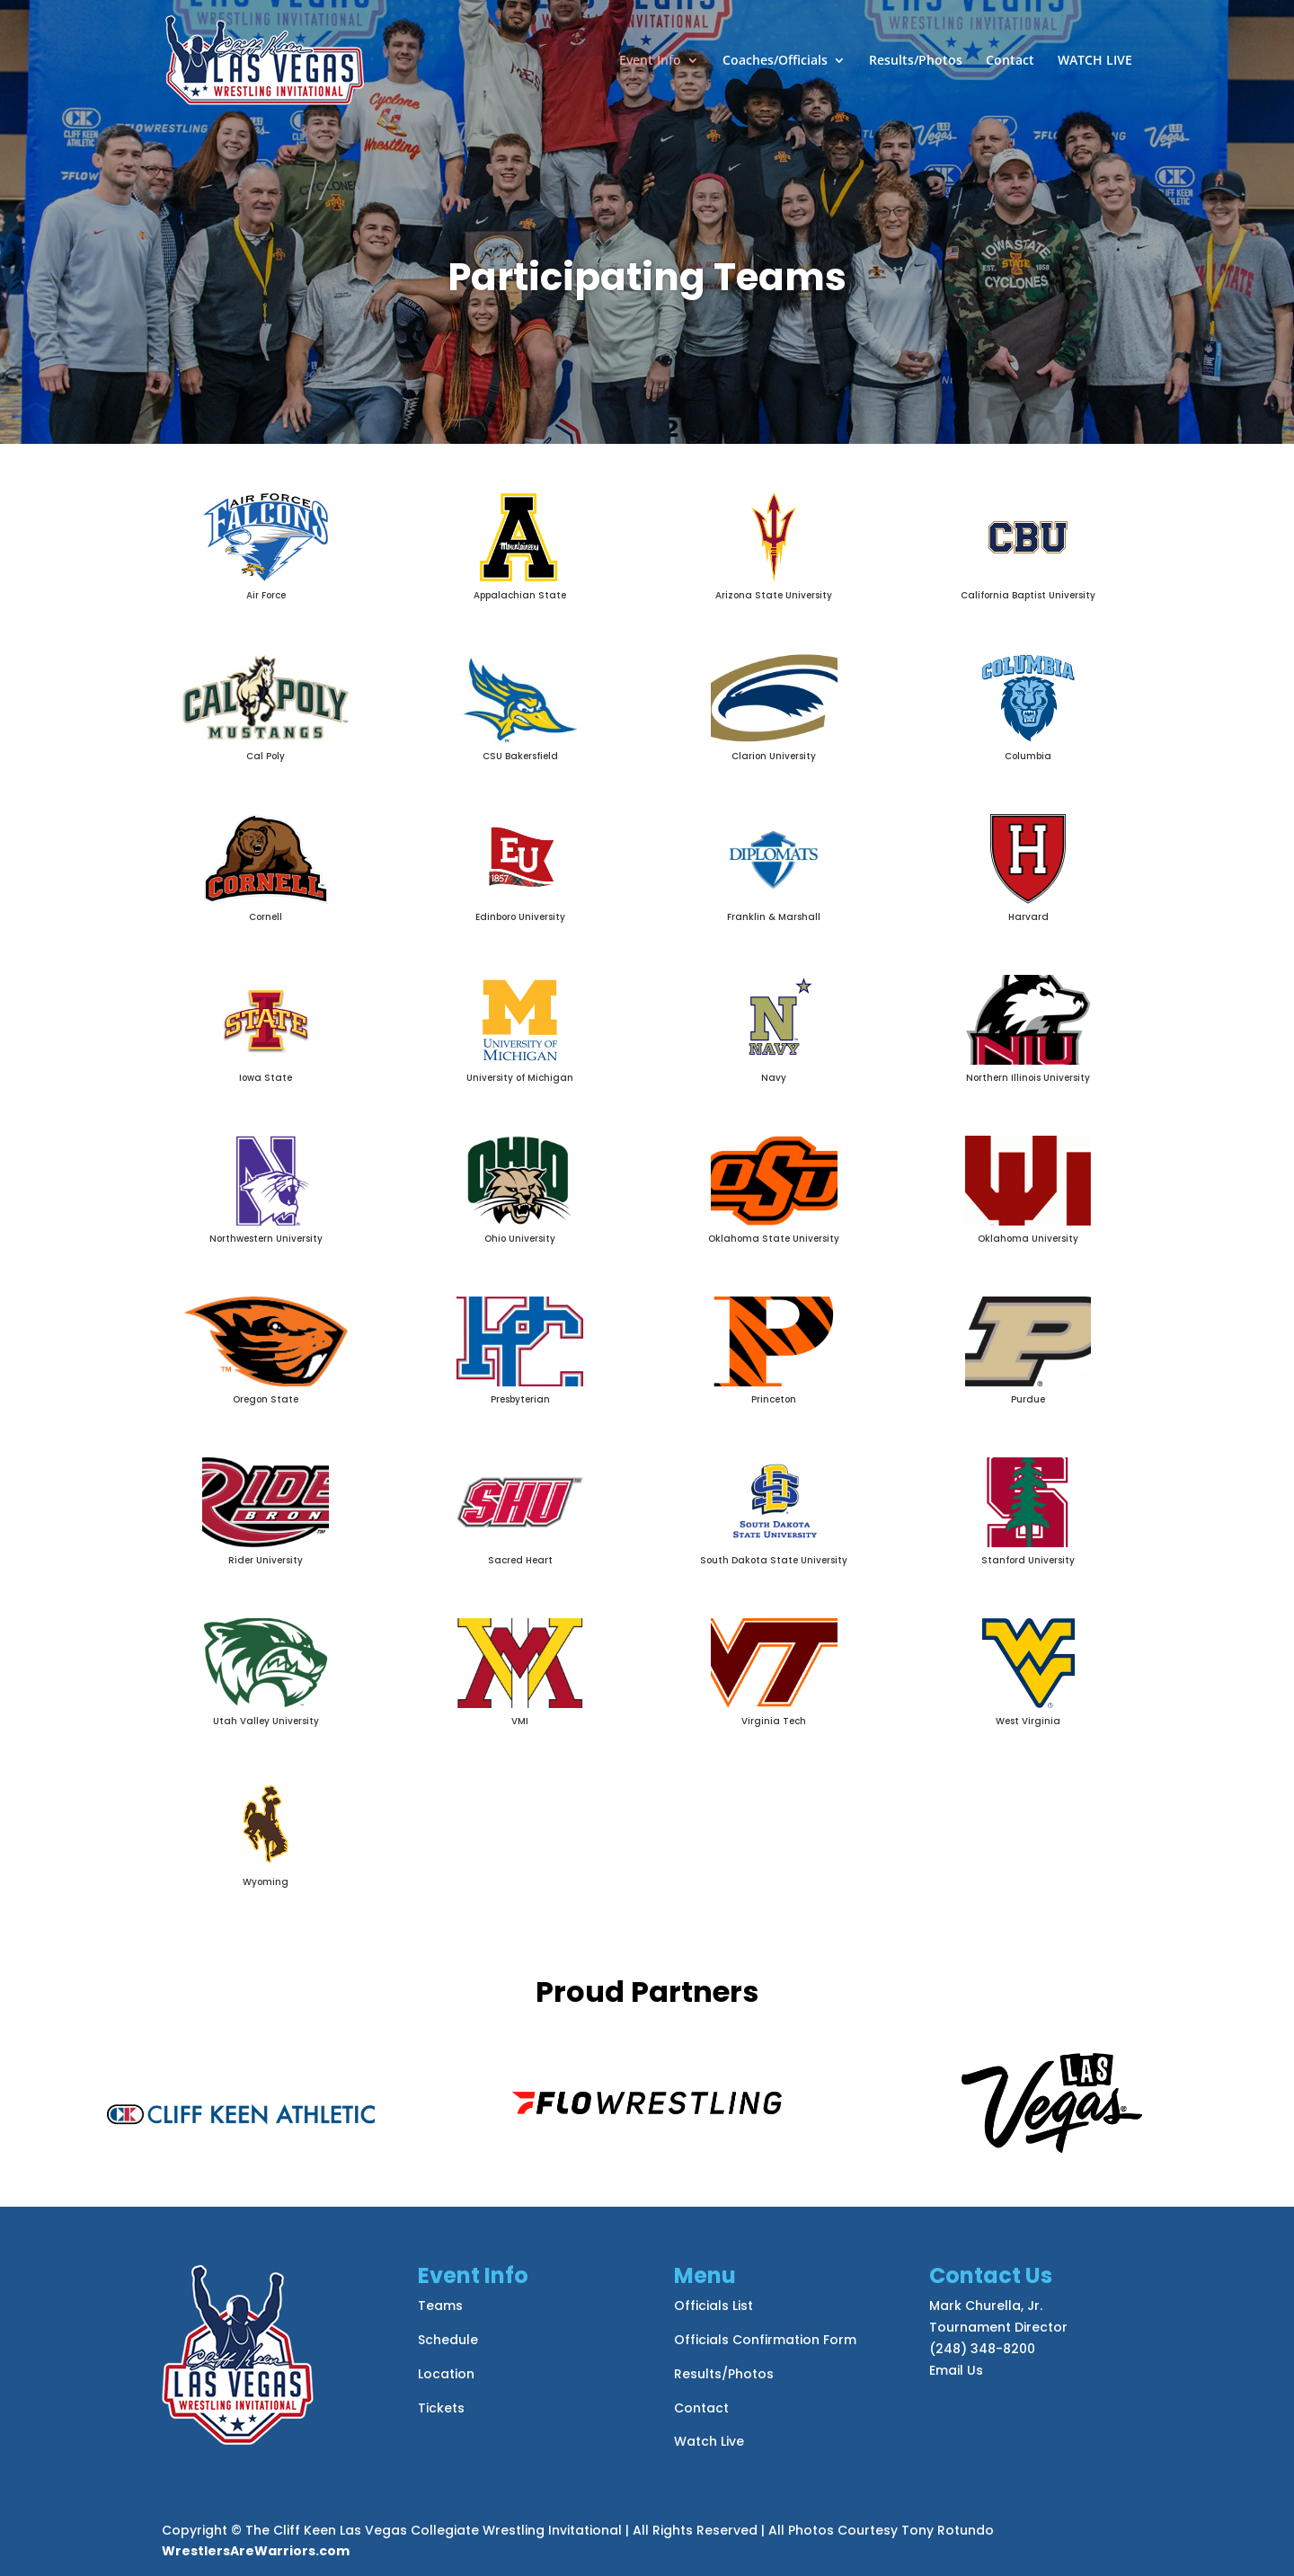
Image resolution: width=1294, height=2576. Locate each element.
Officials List (713, 2306)
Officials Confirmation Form (765, 2340)
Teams (440, 2306)
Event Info (650, 61)
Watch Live (709, 2441)
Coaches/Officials (775, 61)
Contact (1010, 61)
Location (446, 2374)
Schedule (448, 2340)
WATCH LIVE (1095, 61)
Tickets (441, 2408)
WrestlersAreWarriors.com (256, 2551)
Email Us (956, 2370)
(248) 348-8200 (982, 2349)
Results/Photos (915, 61)
